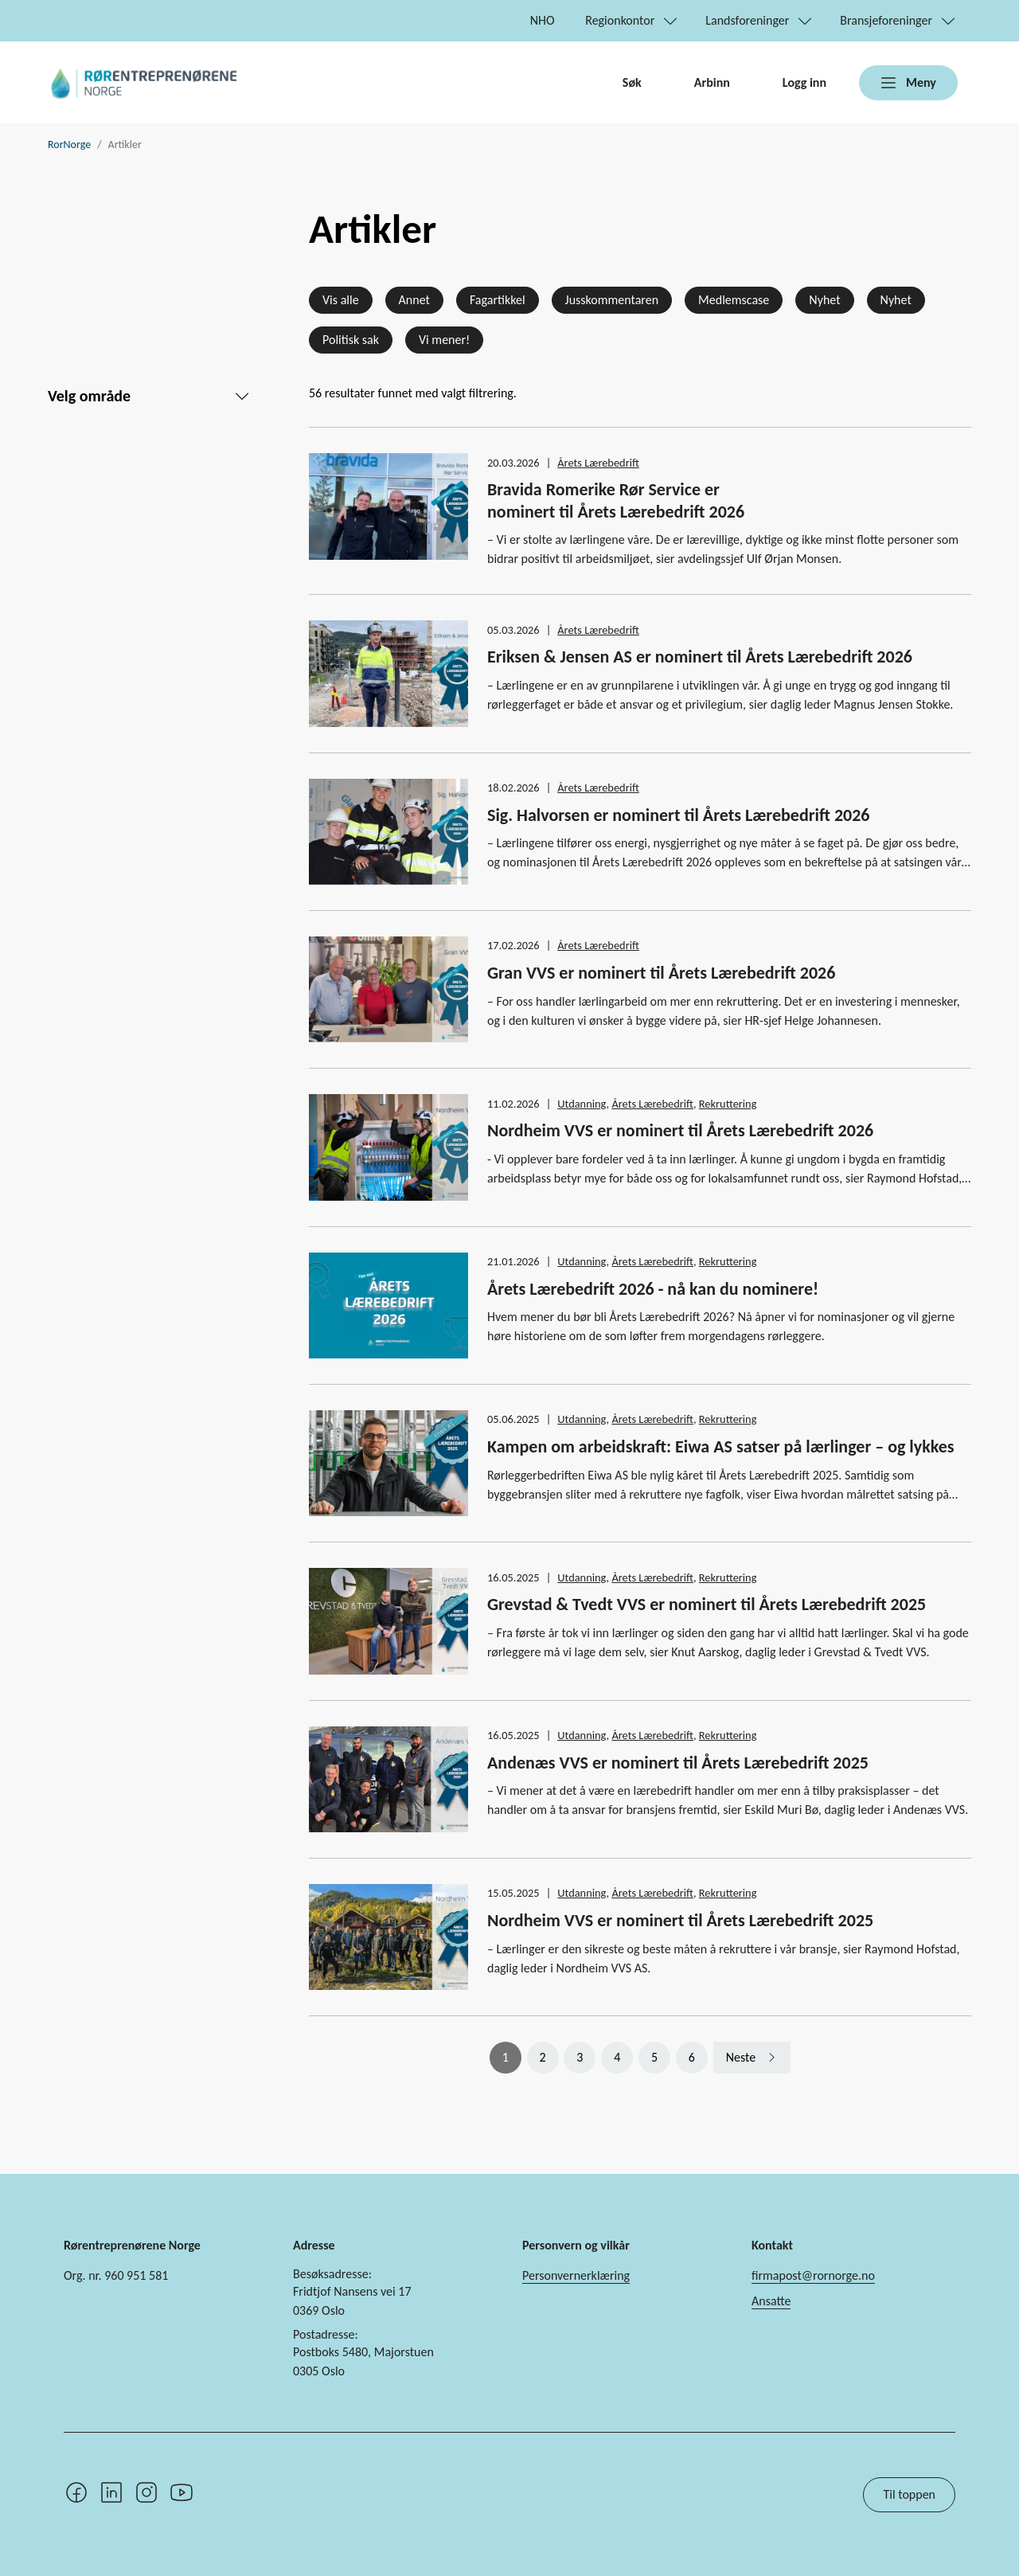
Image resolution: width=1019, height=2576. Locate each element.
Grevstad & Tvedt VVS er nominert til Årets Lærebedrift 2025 (706, 1604)
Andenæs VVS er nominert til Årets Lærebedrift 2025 (678, 1762)
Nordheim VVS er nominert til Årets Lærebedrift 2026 (680, 1130)
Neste (741, 2057)
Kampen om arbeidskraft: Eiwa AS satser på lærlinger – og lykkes (721, 1446)
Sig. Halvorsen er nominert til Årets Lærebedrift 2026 (678, 815)
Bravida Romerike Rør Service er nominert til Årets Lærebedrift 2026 (615, 500)
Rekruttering (728, 1103)
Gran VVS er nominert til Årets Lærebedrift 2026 (661, 972)
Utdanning (581, 1103)
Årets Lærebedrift (598, 462)
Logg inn (804, 82)
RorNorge (69, 144)
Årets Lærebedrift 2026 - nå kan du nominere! (652, 1289)
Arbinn (712, 82)
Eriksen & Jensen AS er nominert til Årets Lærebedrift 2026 (699, 656)
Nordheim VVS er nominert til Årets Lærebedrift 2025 (680, 1920)
